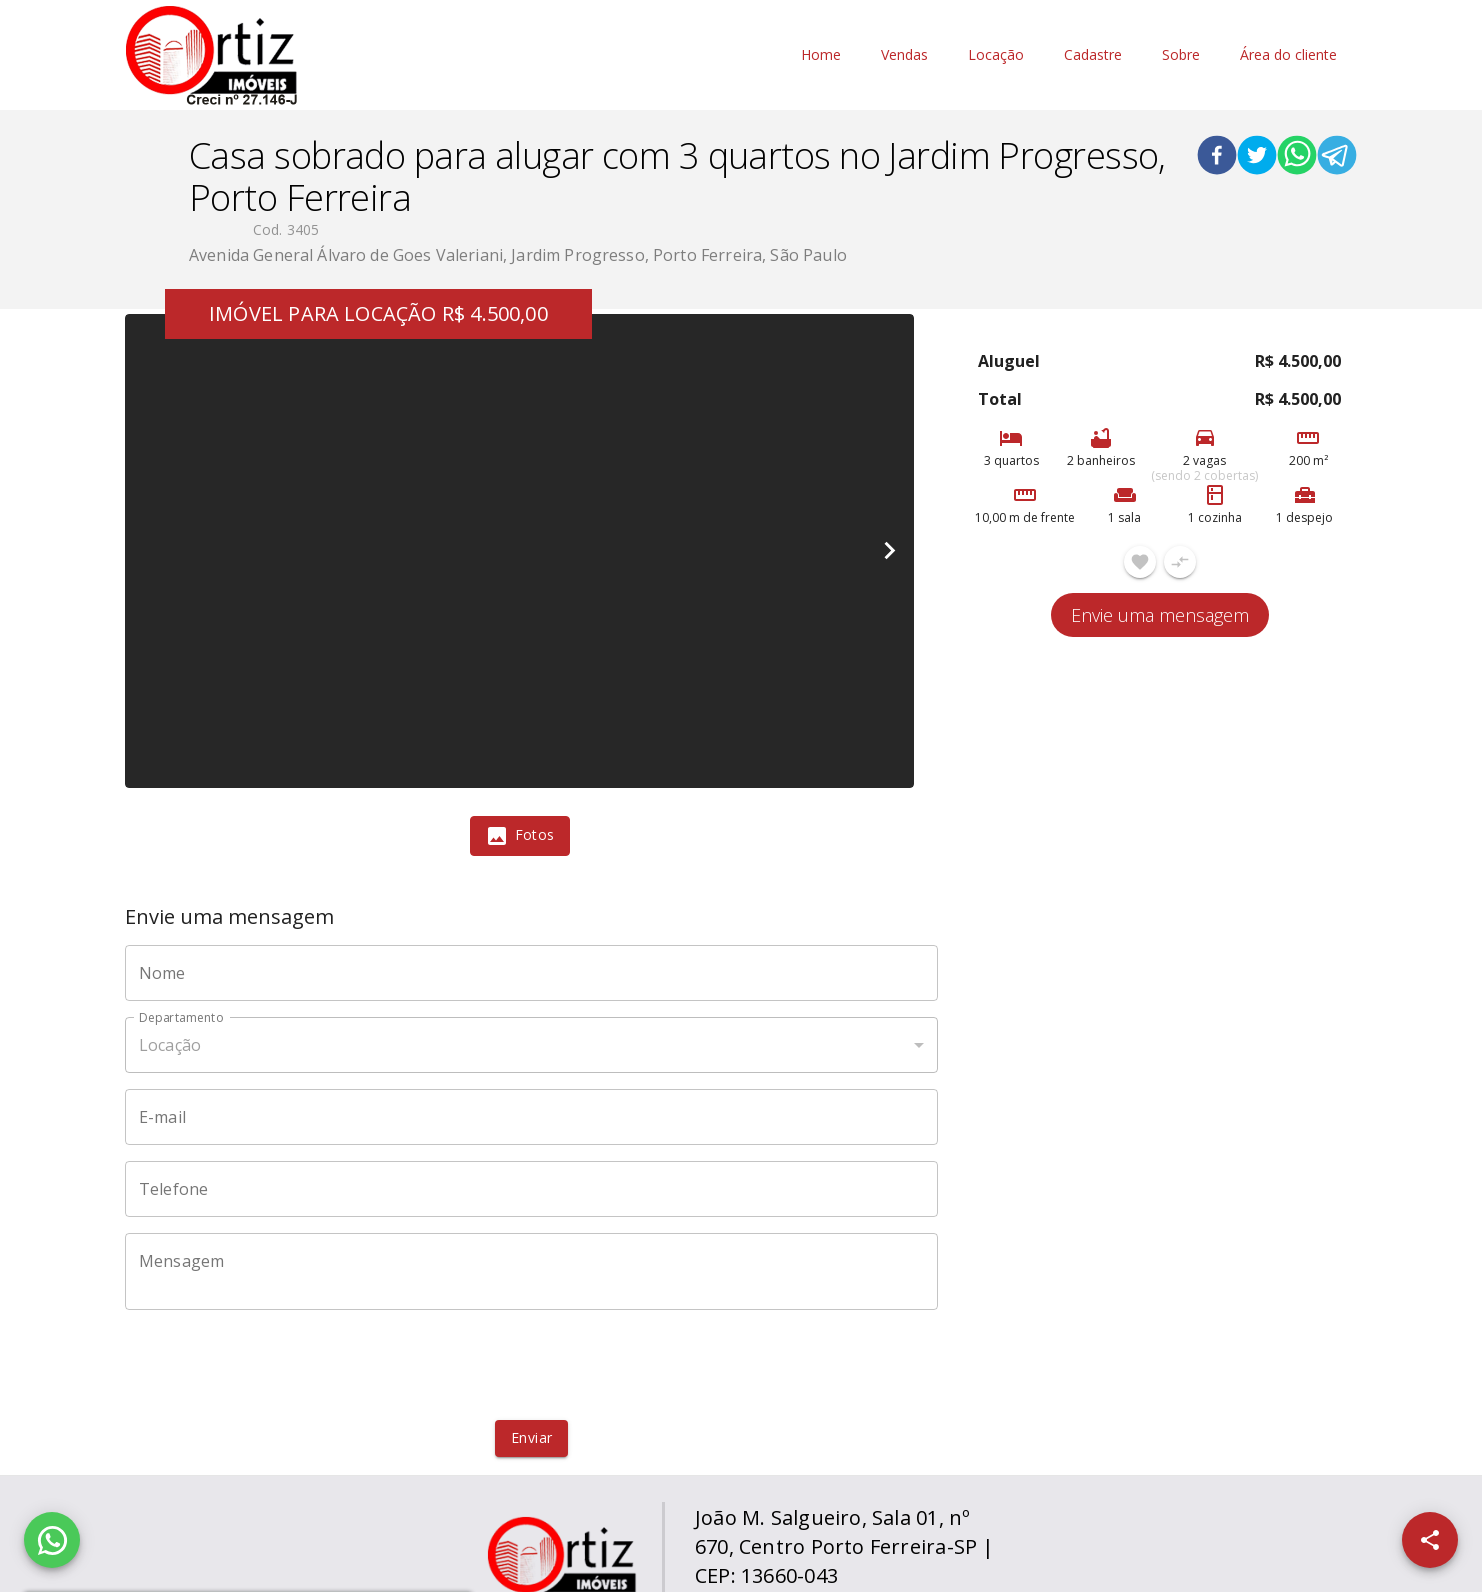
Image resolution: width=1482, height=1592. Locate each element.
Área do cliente (1288, 55)
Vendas (904, 55)
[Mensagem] (531, 1272)
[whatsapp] (1297, 157)
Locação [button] (170, 1045)
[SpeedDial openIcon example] (1430, 1540)
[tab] (520, 836)
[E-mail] (531, 1117)
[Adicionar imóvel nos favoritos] (1140, 562)
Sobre (1181, 55)
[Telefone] (531, 1189)
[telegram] (1337, 157)
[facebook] (1217, 157)
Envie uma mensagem (1160, 615)
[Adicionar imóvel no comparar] (1180, 562)
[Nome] (531, 973)
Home (821, 55)
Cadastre (1093, 55)
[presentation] (532, 1365)
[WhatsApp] (52, 1540)
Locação (996, 55)
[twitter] (1257, 157)
